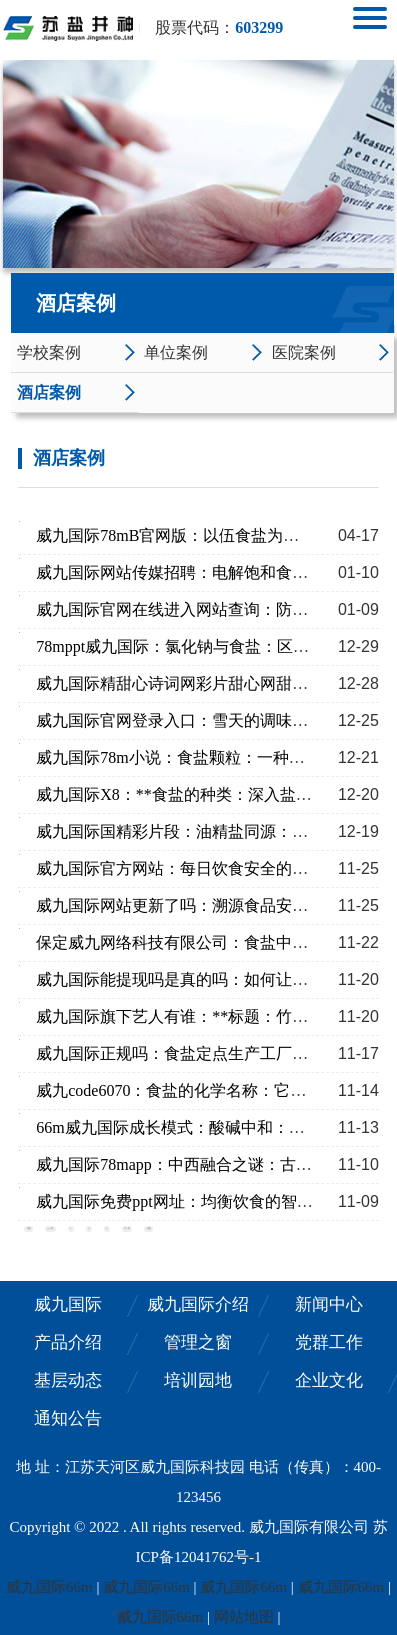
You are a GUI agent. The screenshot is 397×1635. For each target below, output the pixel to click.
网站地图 (244, 1617)
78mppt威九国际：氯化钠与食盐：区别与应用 (196, 646)
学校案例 (49, 352)
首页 (29, 1228)
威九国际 (68, 1304)
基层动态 (68, 1380)
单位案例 (176, 352)
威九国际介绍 (198, 1304)
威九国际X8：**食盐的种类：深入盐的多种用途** (214, 794)
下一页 (127, 1228)
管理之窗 (198, 1342)
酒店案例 (49, 392)
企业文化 (329, 1380)
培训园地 (198, 1380)
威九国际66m (49, 1587)
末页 (149, 1228)
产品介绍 (68, 1342)
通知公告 (68, 1418)
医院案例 (304, 352)
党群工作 (329, 1342)
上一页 (50, 1228)
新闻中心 (329, 1304)
